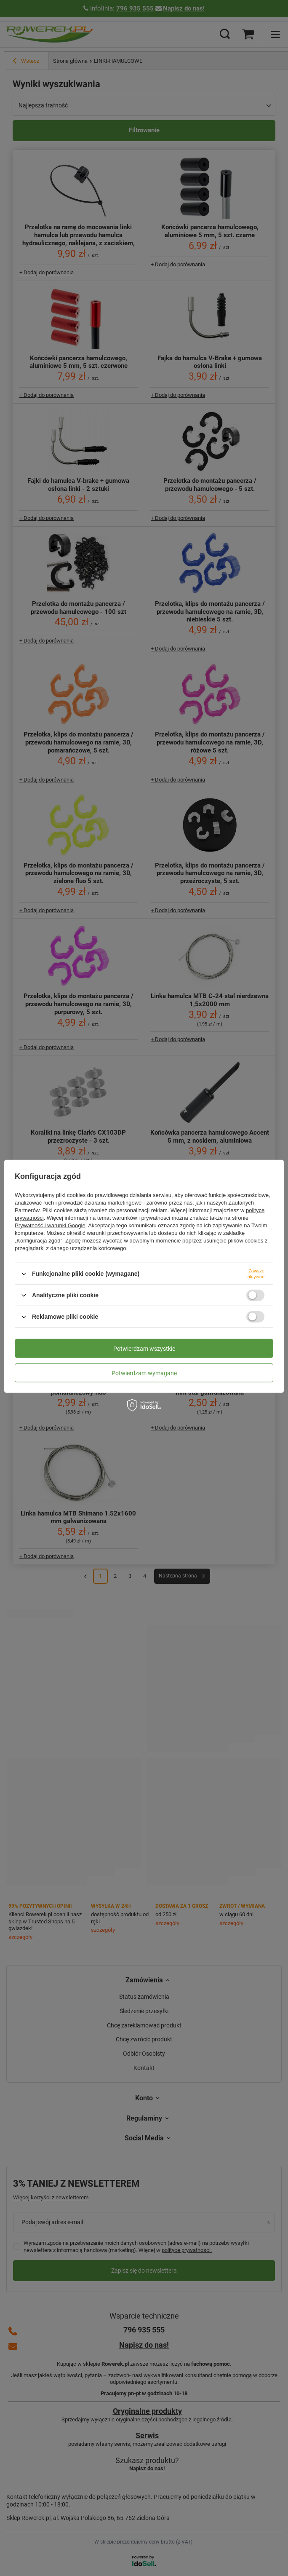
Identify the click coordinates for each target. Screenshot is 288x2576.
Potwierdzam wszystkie (144, 1348)
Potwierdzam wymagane (144, 1372)
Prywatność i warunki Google (50, 1225)
